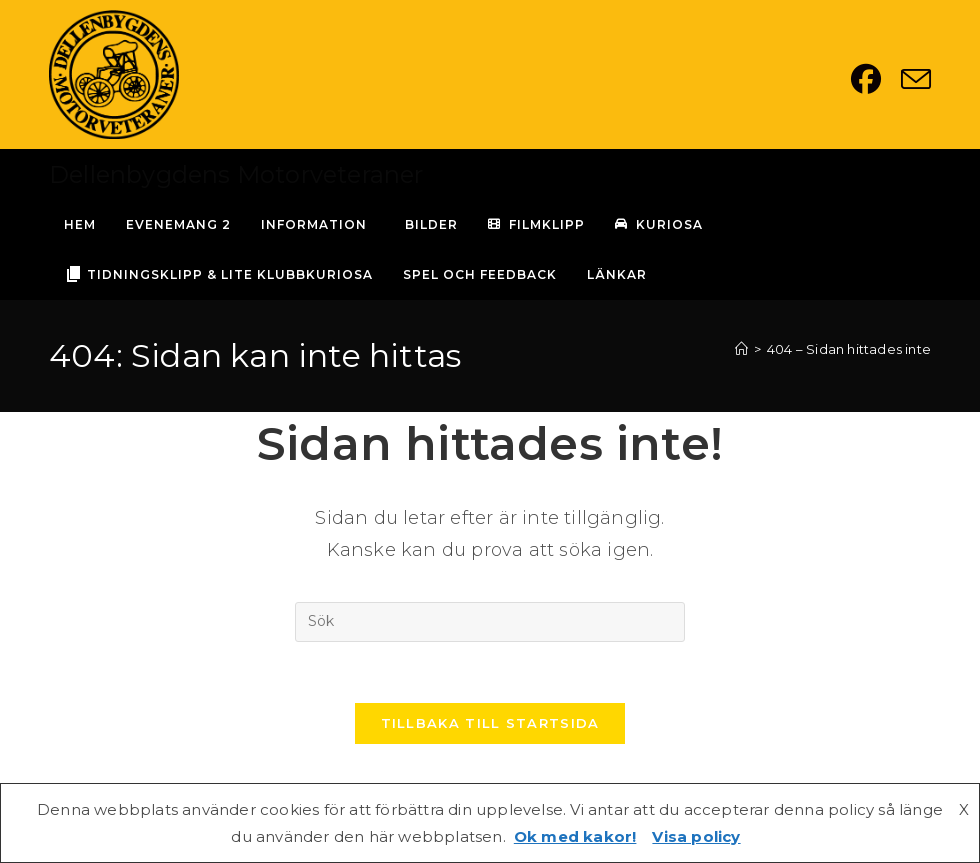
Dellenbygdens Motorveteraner (236, 174)
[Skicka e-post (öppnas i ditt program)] (916, 79)
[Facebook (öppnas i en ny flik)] (876, 79)
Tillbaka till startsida (490, 723)
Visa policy (696, 836)
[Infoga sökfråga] (490, 622)
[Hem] (741, 349)
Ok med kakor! (575, 836)
